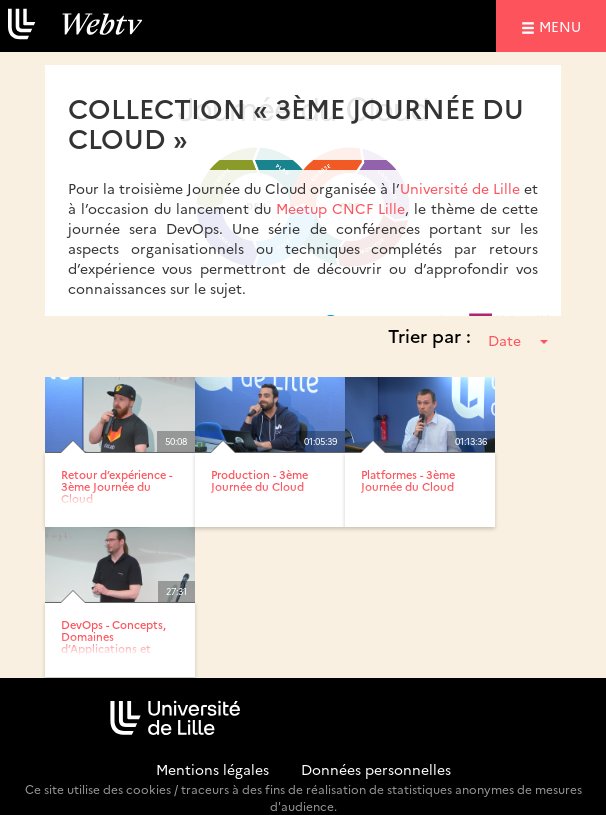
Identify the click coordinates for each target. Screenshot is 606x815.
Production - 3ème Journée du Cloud (259, 480)
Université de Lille (460, 188)
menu (563, 25)
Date (518, 340)
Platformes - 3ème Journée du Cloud (408, 480)
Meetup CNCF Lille (340, 208)
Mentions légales (212, 769)
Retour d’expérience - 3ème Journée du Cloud (116, 486)
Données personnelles (376, 769)
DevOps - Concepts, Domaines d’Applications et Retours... (113, 642)
